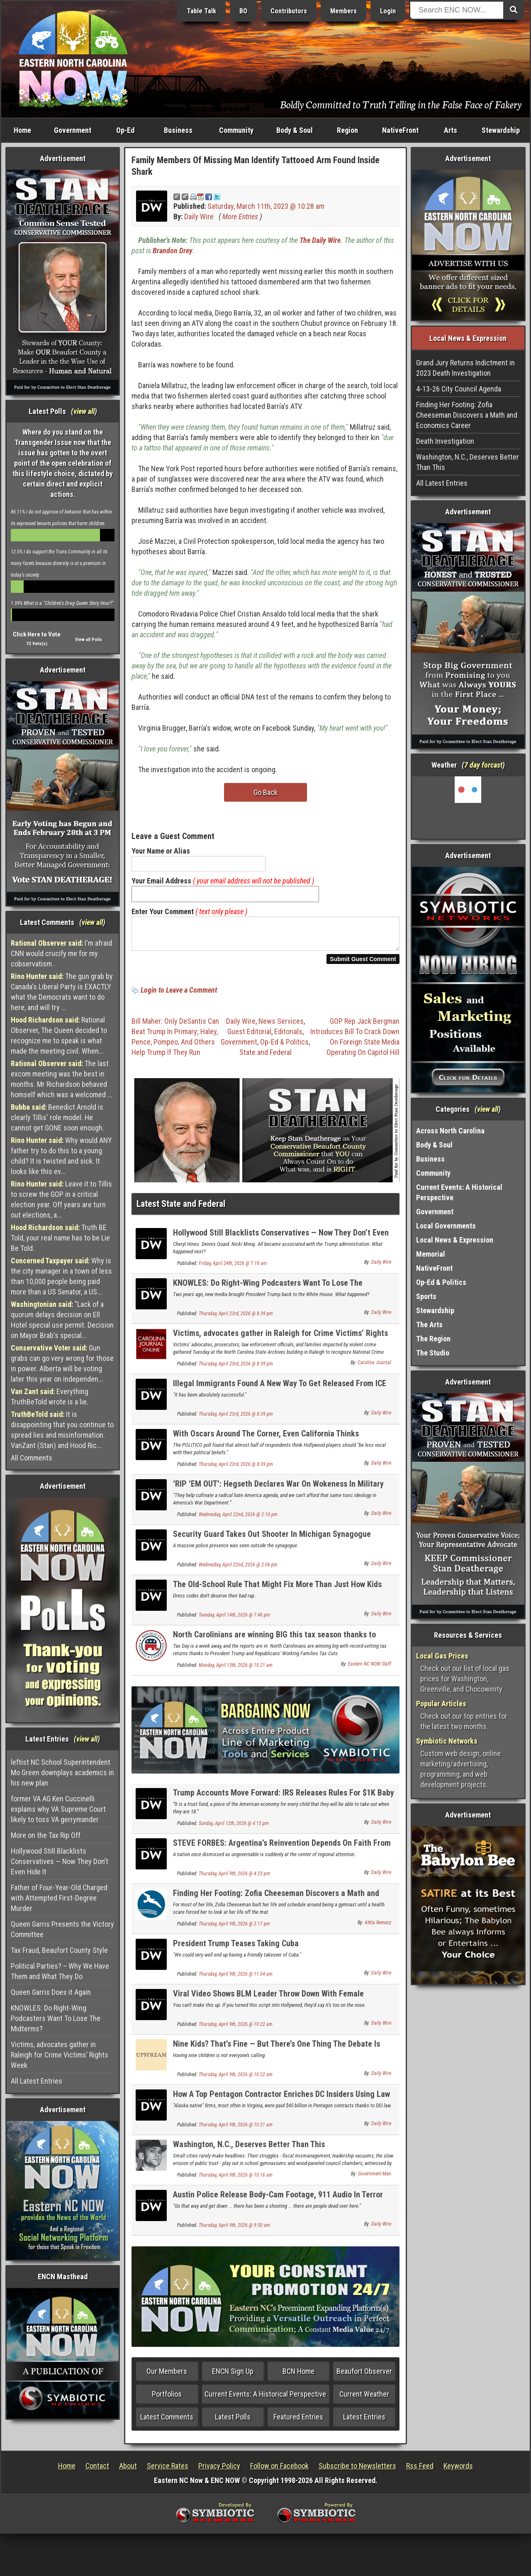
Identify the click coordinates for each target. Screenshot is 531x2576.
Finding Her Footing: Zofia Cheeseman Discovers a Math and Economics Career (276, 1903)
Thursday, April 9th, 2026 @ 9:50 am (234, 2230)
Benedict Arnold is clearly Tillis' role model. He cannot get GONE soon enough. (57, 1117)
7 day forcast (483, 765)
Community (236, 130)
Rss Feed (420, 2470)
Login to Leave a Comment (179, 995)
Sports (426, 1296)
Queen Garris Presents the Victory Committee (62, 1929)
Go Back (265, 792)
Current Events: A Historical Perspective (265, 2399)
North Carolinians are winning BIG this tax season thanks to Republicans (274, 1644)
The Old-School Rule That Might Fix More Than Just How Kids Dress (277, 1594)
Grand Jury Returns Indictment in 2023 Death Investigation (465, 367)
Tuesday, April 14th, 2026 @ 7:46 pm (234, 1620)
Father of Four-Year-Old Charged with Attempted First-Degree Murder (59, 1898)
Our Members (166, 2376)
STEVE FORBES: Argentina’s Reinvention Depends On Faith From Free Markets (282, 1852)
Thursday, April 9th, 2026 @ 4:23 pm (234, 1878)
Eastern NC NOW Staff (369, 1669)
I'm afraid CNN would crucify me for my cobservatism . (61, 953)
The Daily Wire (320, 240)
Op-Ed (125, 130)
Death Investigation (445, 441)
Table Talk (201, 11)
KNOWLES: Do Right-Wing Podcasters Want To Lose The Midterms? (55, 2018)
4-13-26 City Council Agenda (458, 388)
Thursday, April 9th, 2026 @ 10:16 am (236, 2180)
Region (347, 130)
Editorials (288, 1036)
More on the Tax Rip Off (45, 1835)
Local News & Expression (454, 1239)
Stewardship (501, 130)
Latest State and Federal (180, 1209)
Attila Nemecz (378, 1927)
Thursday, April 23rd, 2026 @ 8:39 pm (236, 1318)
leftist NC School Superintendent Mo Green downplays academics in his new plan (62, 1772)
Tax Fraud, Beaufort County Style (59, 1950)
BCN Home (298, 2376)
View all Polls (88, 639)
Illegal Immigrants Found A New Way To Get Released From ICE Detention (279, 1393)
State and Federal (265, 1057)
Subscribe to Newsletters (357, 2470)
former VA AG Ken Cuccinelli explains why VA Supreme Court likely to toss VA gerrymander (58, 1809)
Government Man (374, 2179)
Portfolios (167, 2399)
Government (72, 130)
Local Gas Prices (442, 1655)
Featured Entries (298, 2421)
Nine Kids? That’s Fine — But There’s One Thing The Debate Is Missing (276, 2053)
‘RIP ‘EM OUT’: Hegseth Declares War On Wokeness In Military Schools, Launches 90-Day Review (278, 1493)
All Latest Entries (36, 2081)
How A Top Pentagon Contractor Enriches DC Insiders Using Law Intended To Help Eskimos (281, 2104)
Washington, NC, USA (468, 807)
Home (22, 130)
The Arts (429, 1324)
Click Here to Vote (37, 634)
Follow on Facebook (279, 2470)
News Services (281, 1026)
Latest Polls (233, 2421)
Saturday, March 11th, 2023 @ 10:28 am (265, 206)
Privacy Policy (219, 2470)
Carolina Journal (374, 1367)
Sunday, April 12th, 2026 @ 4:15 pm (234, 1828)
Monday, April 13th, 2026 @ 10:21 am (236, 1670)
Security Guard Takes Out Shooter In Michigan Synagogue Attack (272, 1543)
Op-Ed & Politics (284, 1046)
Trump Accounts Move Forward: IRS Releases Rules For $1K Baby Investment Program (283, 1802)
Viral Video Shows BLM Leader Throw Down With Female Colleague (268, 2003)
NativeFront (400, 130)
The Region (433, 1338)
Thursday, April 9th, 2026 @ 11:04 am (236, 1979)
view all (84, 411)
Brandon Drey (172, 250)
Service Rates (167, 2470)
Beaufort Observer (364, 2376)
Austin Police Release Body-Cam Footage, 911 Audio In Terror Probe (278, 2204)
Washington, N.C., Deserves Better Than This (249, 2149)
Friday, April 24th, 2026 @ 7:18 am (233, 1268)
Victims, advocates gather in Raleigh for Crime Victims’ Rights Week (59, 2055)
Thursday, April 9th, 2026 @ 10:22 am (236, 2029)
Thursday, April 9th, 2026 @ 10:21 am (236, 2130)
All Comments (31, 1457)
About (128, 2470)
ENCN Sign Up (232, 2376)
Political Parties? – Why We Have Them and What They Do (60, 1971)
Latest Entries (364, 2421)
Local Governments (446, 1225)
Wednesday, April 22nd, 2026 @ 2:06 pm (238, 1570)
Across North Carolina (450, 1130)
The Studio (432, 1352)
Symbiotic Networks (446, 1741)
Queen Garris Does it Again (51, 1992)
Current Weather (364, 2399)
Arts (450, 130)
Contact (97, 2470)
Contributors (288, 11)
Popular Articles (441, 1703)
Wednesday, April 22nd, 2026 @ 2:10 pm (238, 1519)
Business (178, 130)
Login (388, 11)
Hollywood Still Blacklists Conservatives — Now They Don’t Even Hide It (59, 1861)
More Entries (240, 216)
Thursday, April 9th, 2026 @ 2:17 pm (234, 1929)
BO (243, 11)
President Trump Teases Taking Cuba (236, 1948)
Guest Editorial (249, 1036)
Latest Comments (166, 2421)
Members (343, 11)
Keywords (458, 2470)
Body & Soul (294, 130)
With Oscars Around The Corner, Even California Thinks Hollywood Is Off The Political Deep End (266, 1443)
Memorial (430, 1254)
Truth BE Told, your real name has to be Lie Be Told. (60, 1238)
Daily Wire (199, 216)
